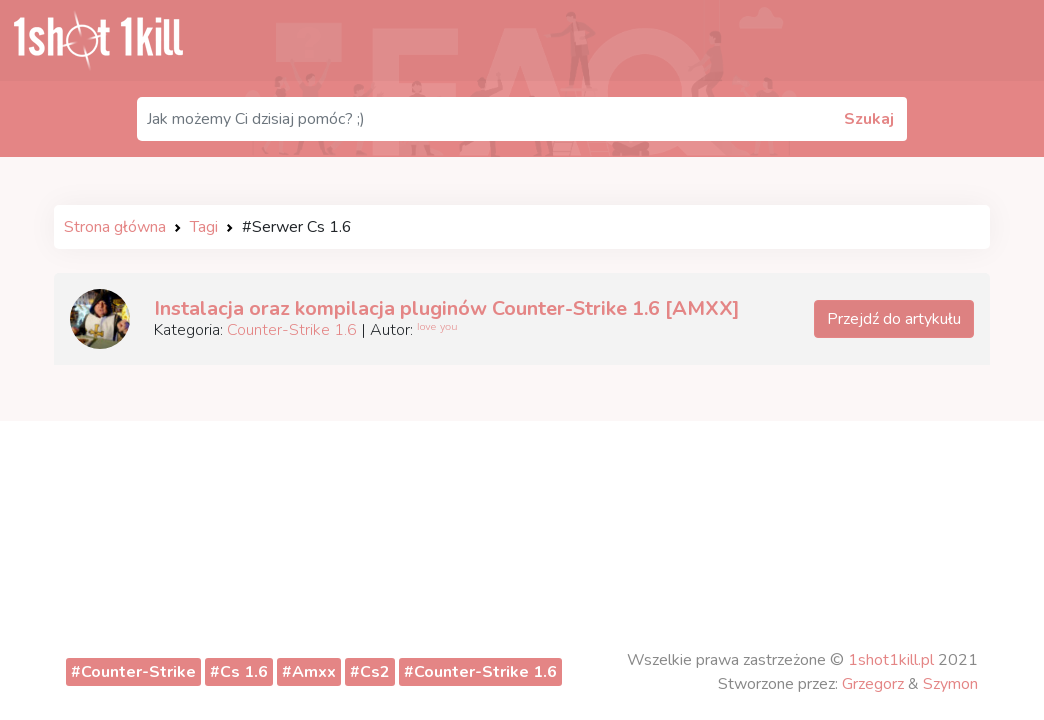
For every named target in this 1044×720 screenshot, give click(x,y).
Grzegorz (873, 684)
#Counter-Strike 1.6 (480, 672)
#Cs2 (370, 672)
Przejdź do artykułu (894, 319)
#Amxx (309, 672)
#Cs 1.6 (239, 672)
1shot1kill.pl (891, 660)
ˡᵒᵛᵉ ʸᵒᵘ (437, 330)
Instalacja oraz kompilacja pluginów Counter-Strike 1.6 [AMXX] (447, 308)
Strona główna (115, 227)
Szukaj (869, 119)
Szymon (950, 684)
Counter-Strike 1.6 (292, 330)
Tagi (204, 227)
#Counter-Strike (133, 672)
